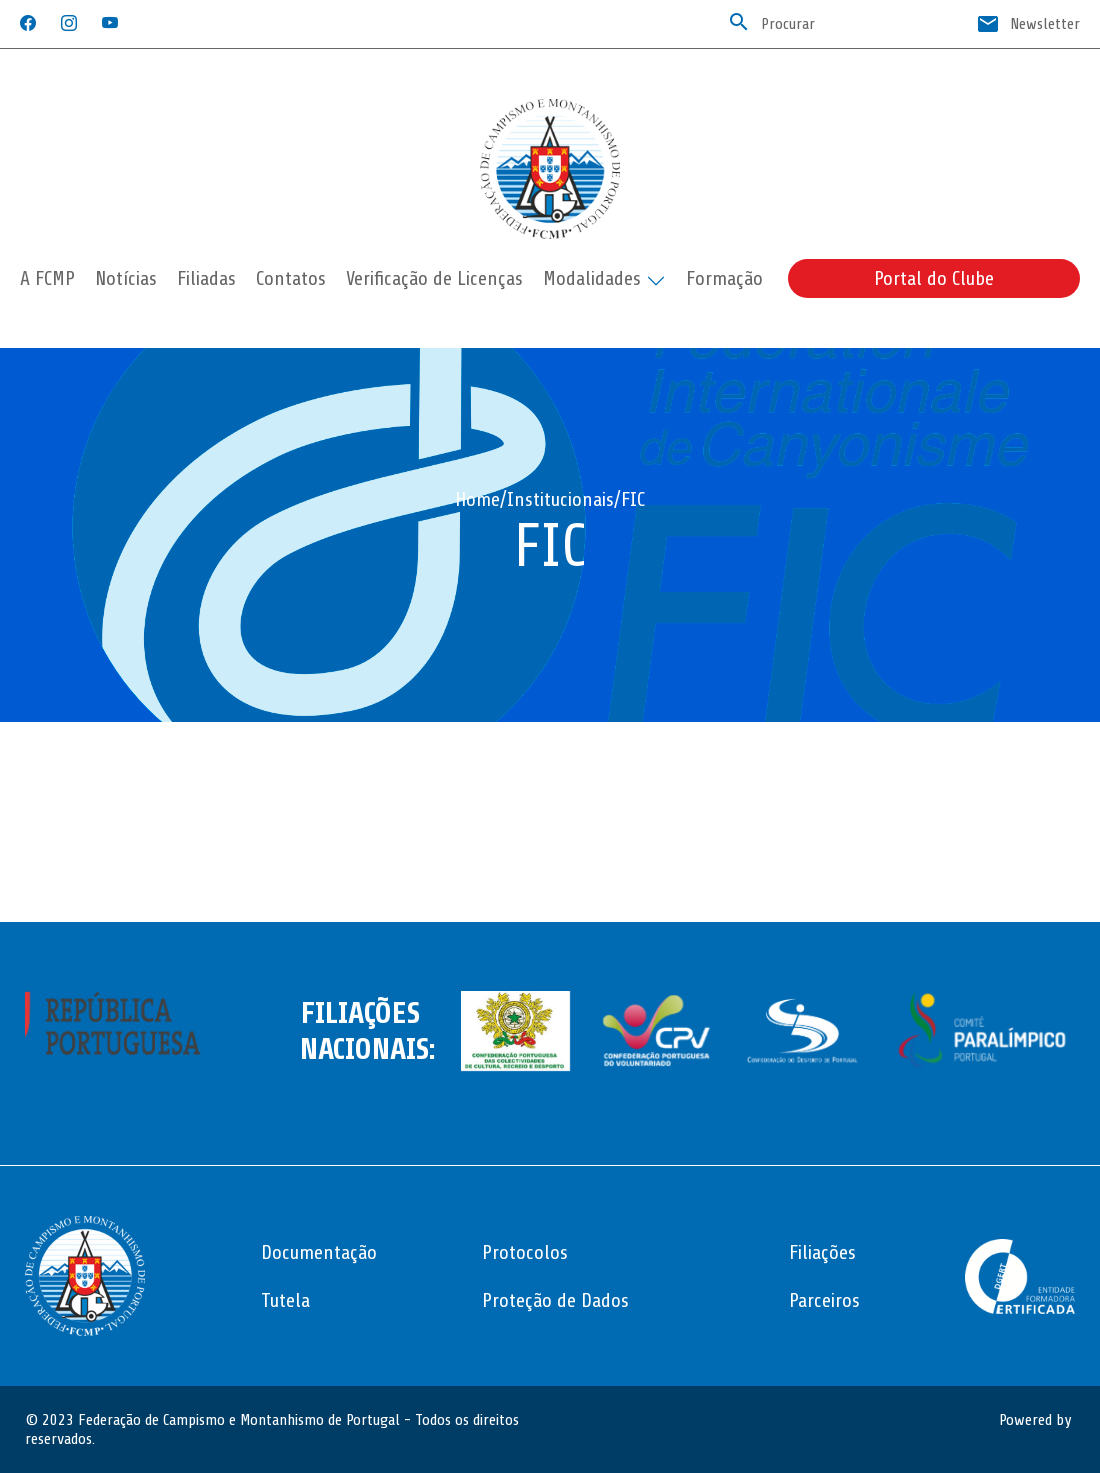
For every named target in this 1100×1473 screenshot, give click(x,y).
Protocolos (525, 1252)
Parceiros (824, 1300)
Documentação (319, 1252)
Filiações (822, 1252)
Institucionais (560, 499)
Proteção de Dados (555, 1300)
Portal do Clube (934, 278)
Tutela (285, 1300)
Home (477, 499)
